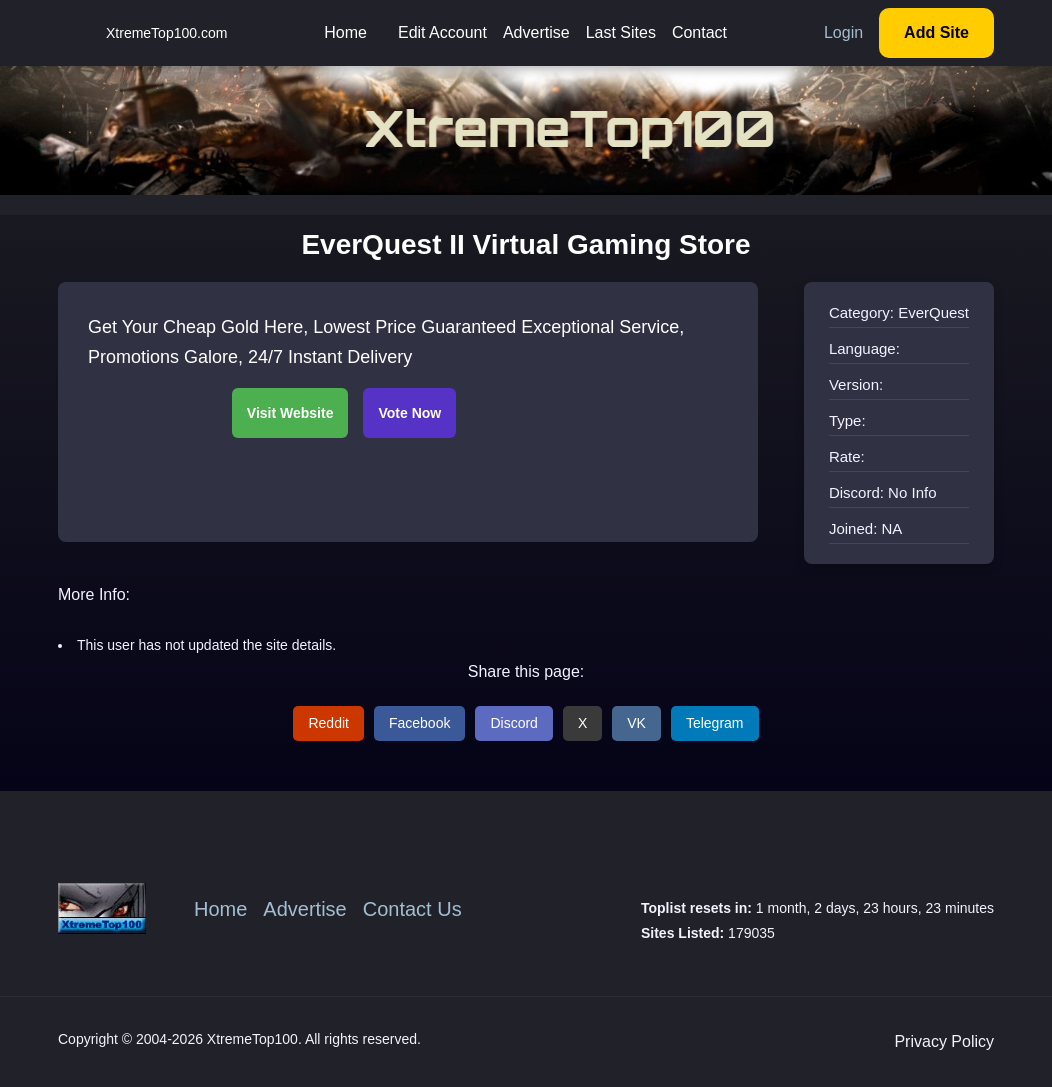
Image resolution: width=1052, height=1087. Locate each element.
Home (345, 32)
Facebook (419, 723)
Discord (513, 723)
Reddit (328, 723)
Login (843, 32)
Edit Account (442, 32)
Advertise (536, 32)
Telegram (715, 723)
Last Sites (621, 32)
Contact (699, 32)
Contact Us (412, 909)
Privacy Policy (944, 1041)
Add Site (936, 32)
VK (636, 723)
